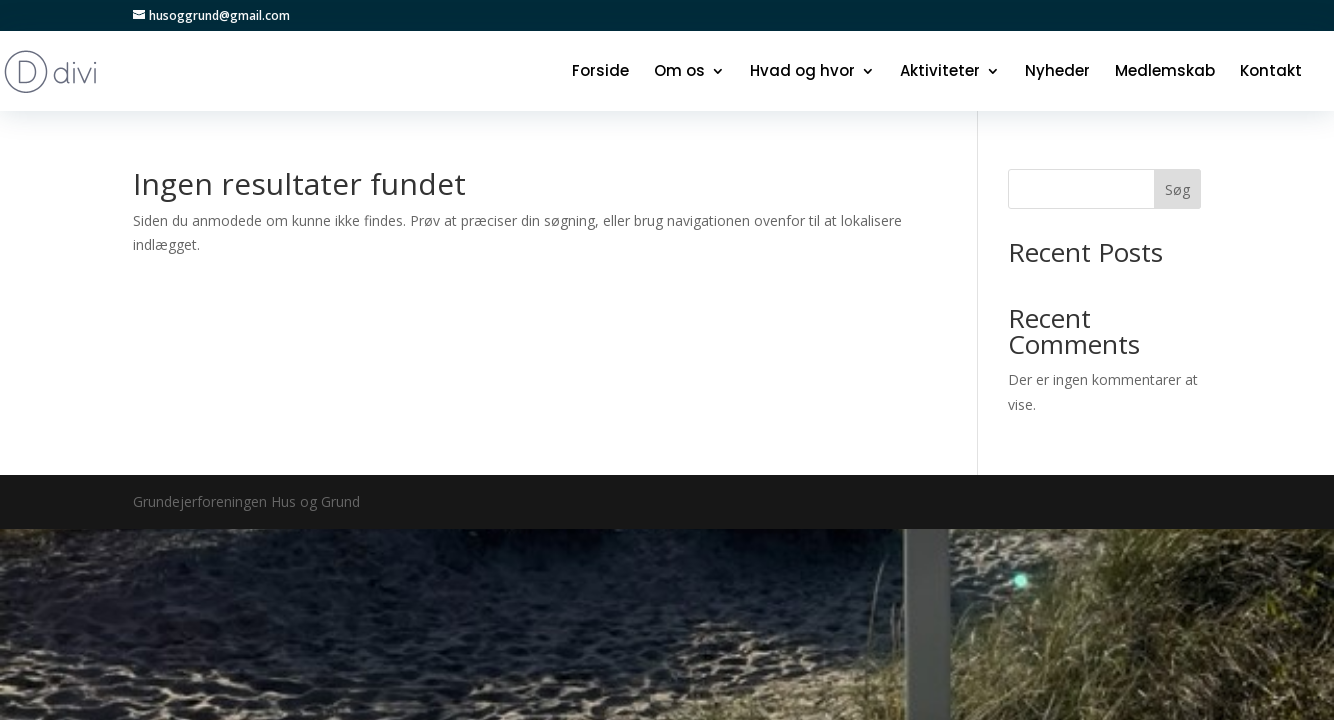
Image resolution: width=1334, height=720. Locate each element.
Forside (600, 72)
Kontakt (1271, 72)
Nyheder (1057, 72)
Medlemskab (1165, 72)
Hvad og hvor (802, 72)
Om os (679, 72)
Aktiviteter (940, 72)
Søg (1177, 189)
